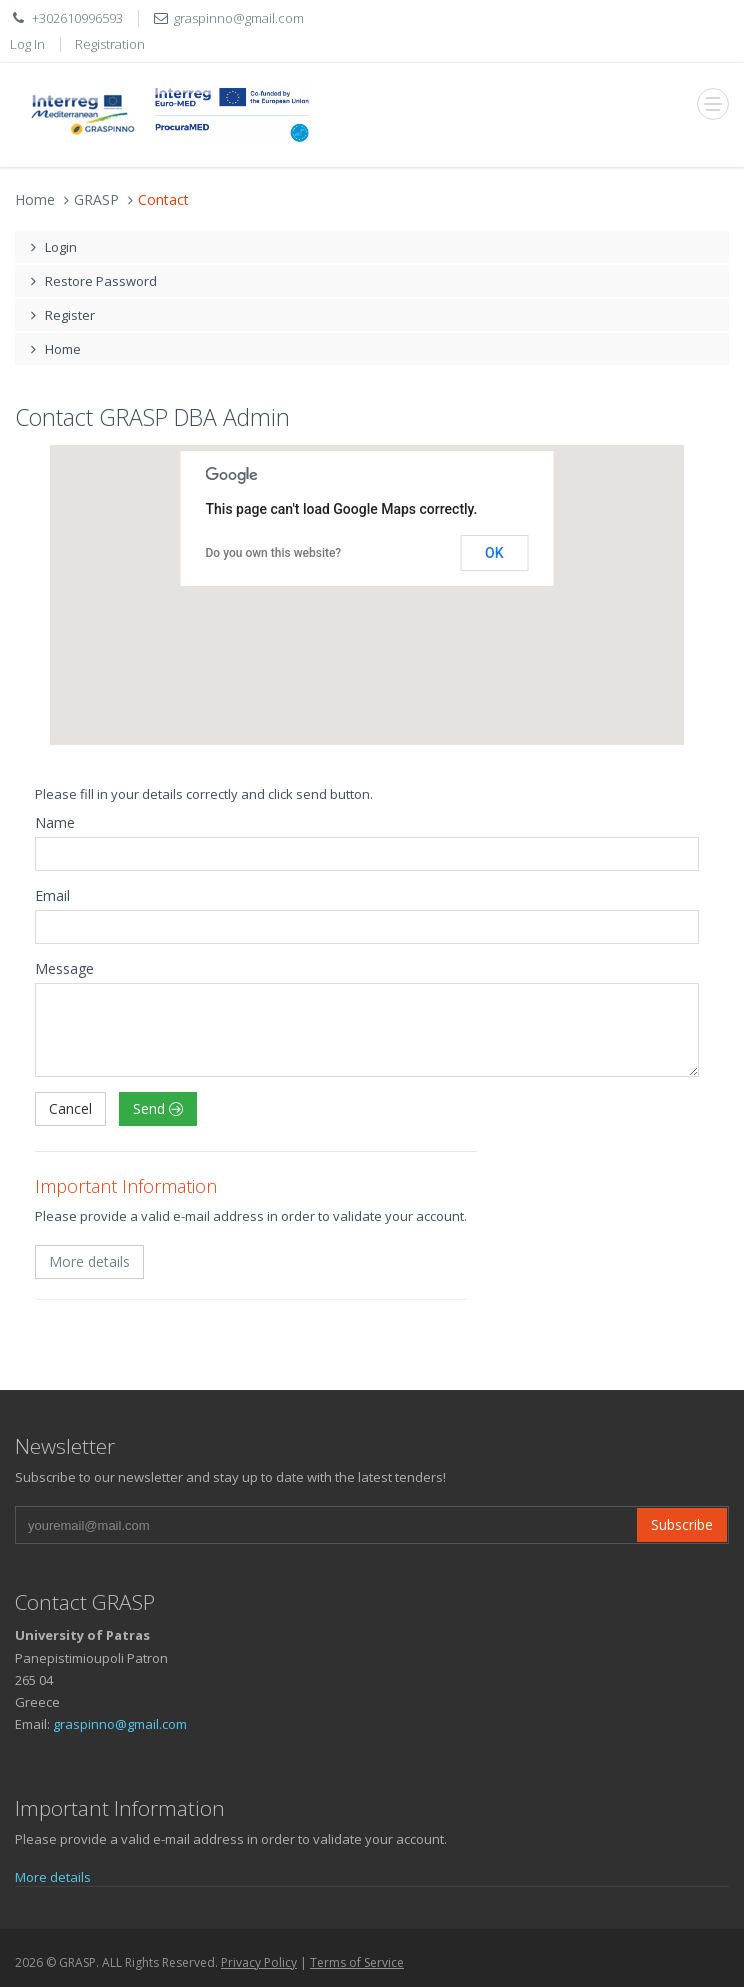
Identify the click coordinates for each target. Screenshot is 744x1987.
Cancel (70, 1108)
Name (55, 822)
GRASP (96, 199)
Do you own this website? (274, 553)
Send (158, 1108)
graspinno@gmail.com (239, 18)
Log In (27, 44)
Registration (110, 44)
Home (35, 199)
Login (51, 247)
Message (64, 968)
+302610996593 (77, 18)
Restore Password (91, 281)
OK (494, 553)
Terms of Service (357, 1962)
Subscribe (682, 1524)
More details (89, 1261)
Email (52, 895)
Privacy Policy (259, 1962)
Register (60, 315)
